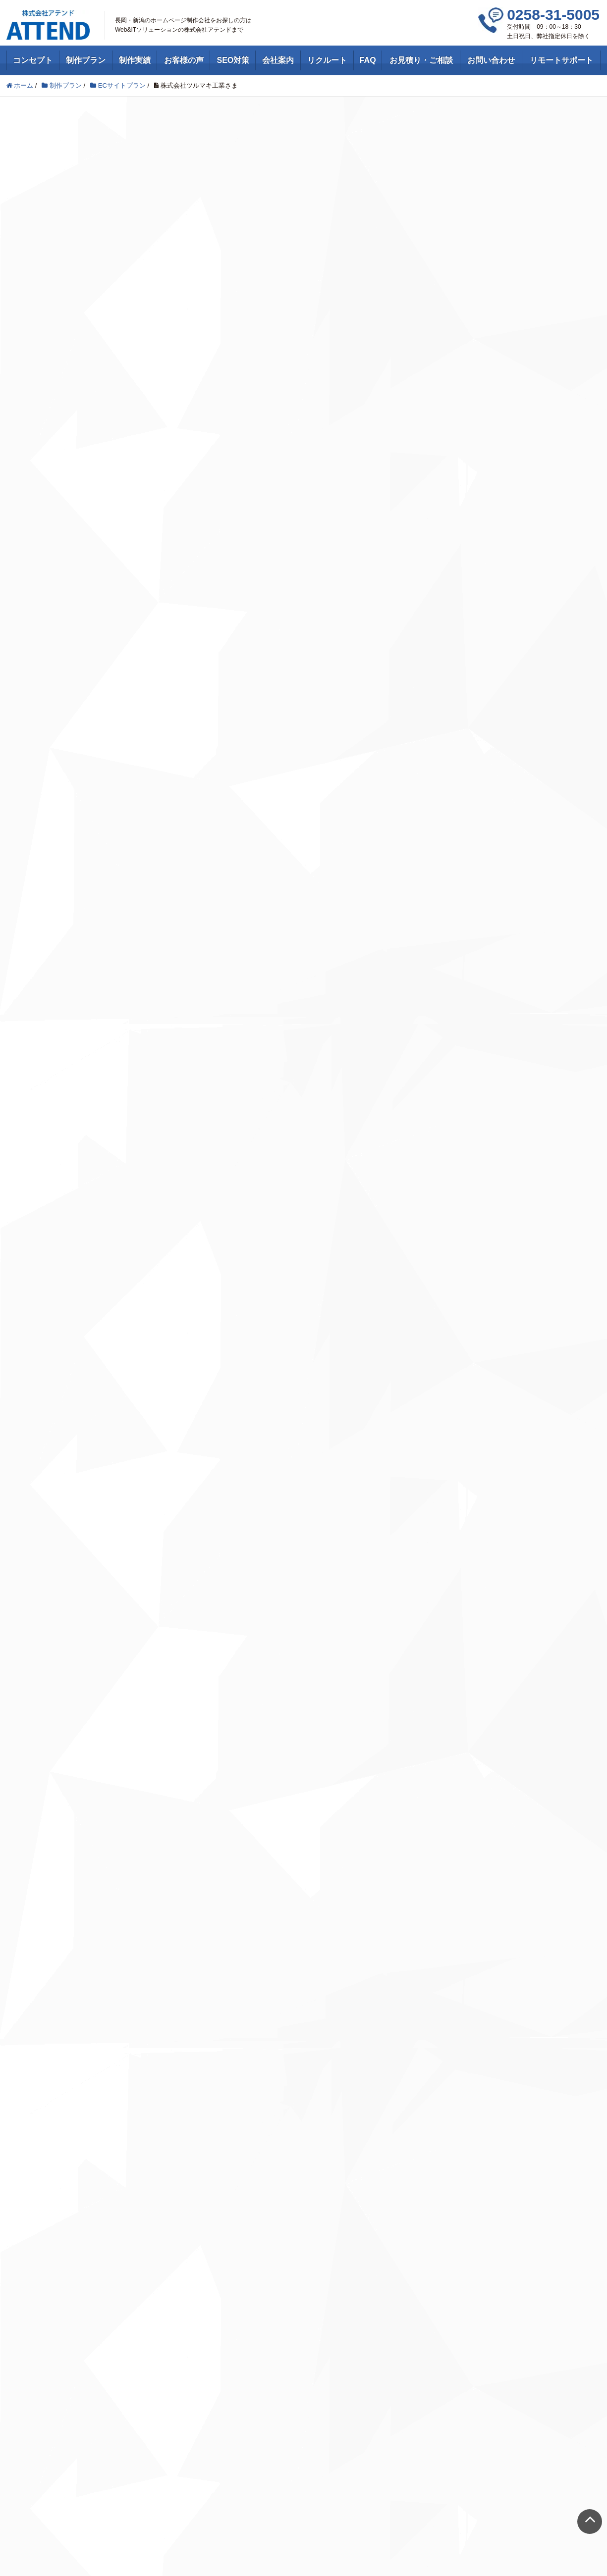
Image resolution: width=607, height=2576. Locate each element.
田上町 (219, 141)
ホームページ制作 (72, 159)
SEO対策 (233, 60)
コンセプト (33, 60)
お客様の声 (184, 60)
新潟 (183, 141)
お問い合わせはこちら (304, 1811)
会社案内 (278, 60)
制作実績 (135, 60)
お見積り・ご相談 (421, 60)
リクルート (327, 60)
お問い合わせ (491, 60)
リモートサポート (561, 60)
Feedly (124, 2202)
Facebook (129, 2182)
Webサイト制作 (34, 2116)
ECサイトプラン (60, 141)
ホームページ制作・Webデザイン (66, 2104)
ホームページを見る (303, 1129)
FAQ (368, 60)
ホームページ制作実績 (129, 141)
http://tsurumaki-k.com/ (162, 1054)
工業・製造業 (132, 159)
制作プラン (86, 60)
